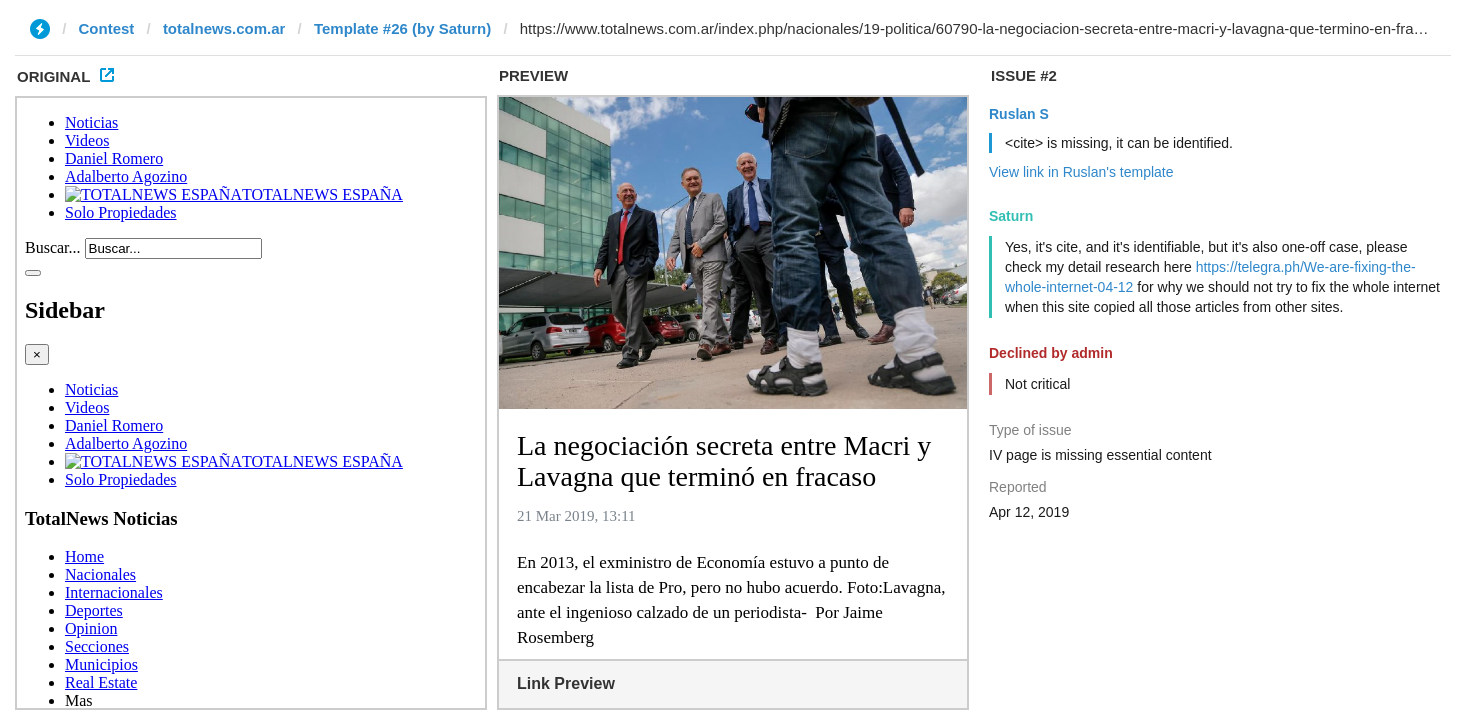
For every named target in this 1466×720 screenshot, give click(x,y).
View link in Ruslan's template (1081, 172)
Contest (107, 28)
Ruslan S (1019, 114)
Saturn (1011, 216)
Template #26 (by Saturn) (402, 28)
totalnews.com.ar (224, 28)
